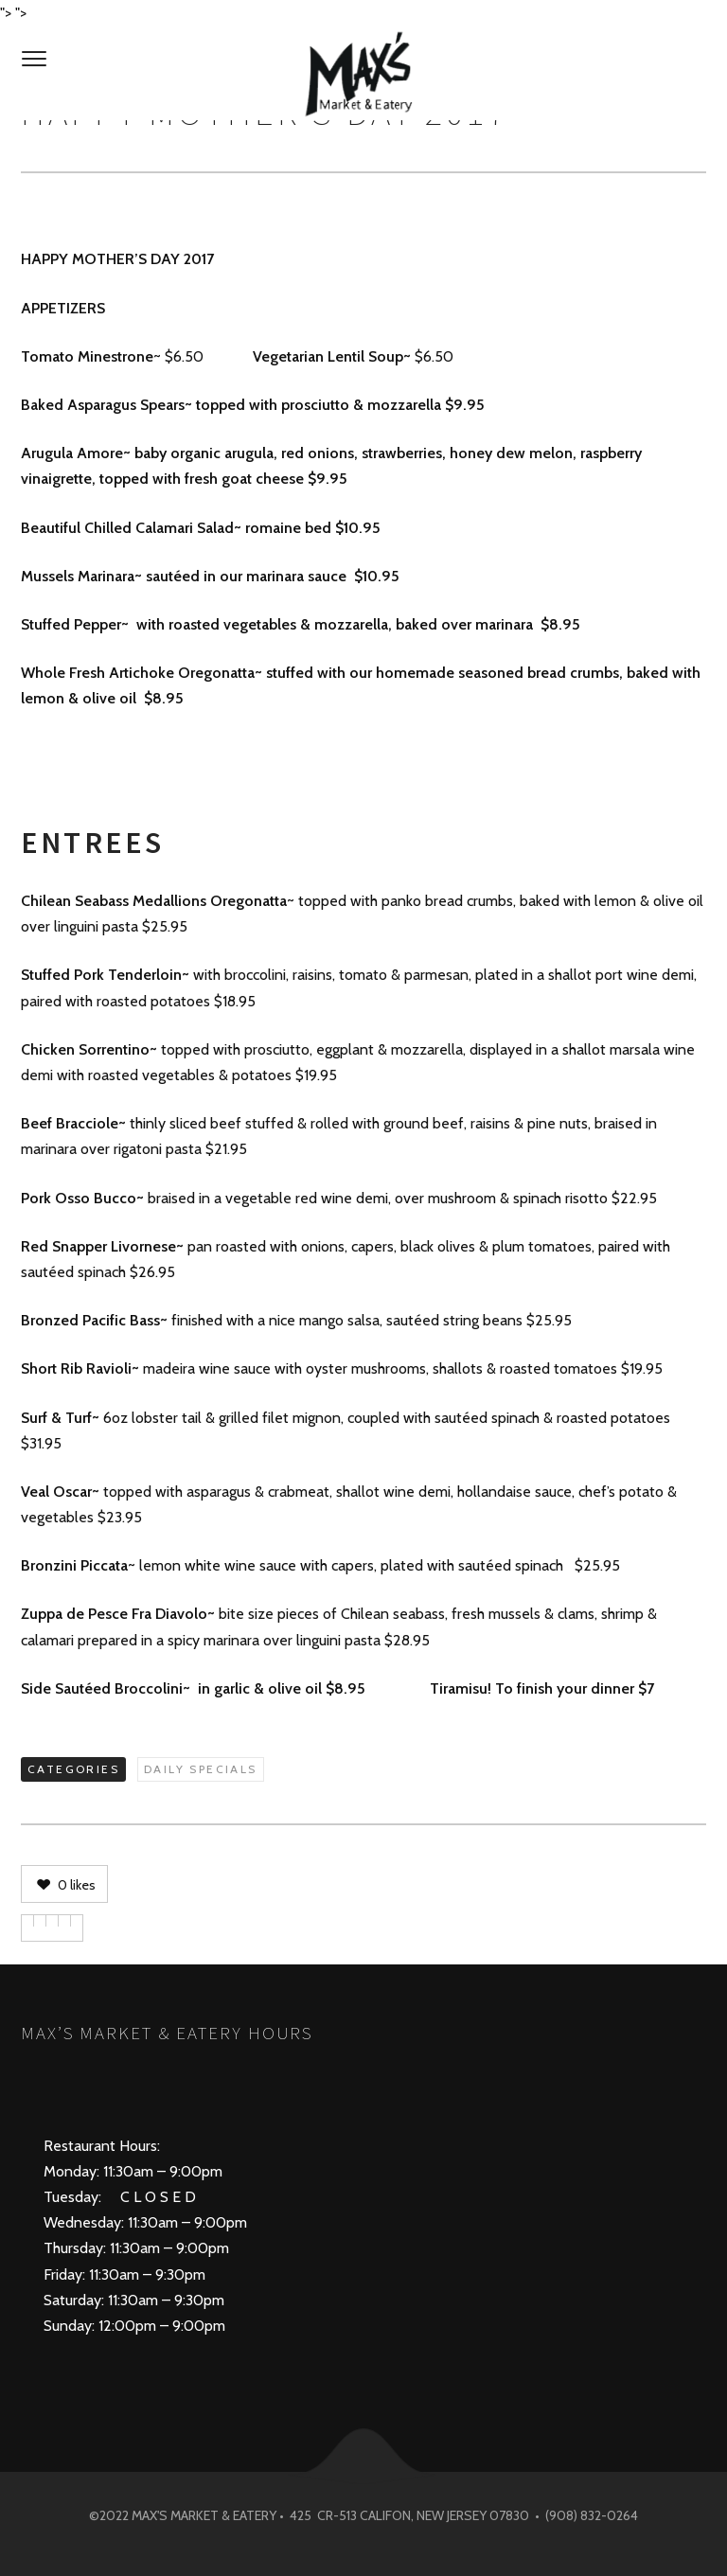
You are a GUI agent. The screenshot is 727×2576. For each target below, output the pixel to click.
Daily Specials (200, 1769)
